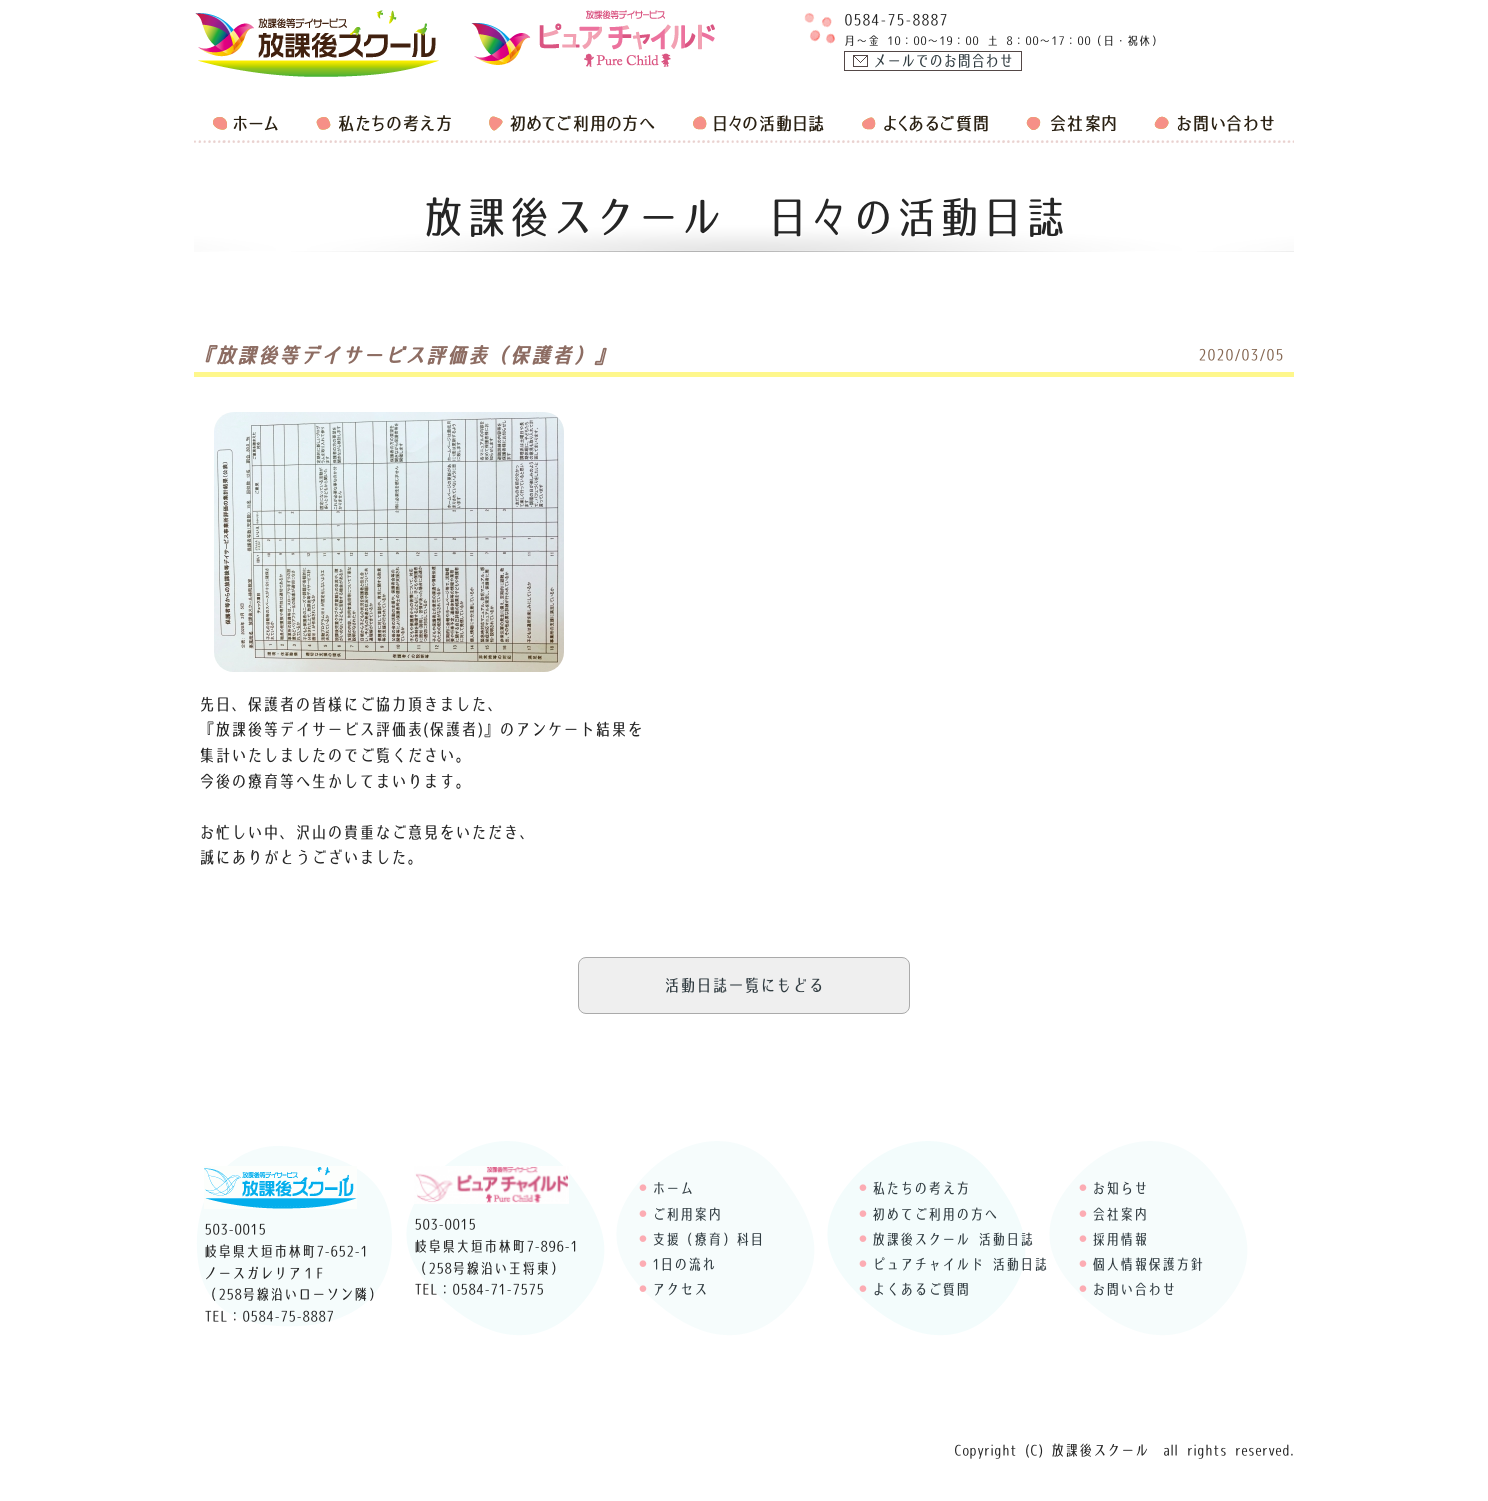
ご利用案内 (687, 1214)
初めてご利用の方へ (935, 1214)
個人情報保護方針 (1148, 1264)
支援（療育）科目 (708, 1239)
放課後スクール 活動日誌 (953, 1239)
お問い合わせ (1134, 1289)
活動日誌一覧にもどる (744, 985)
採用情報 (1120, 1239)
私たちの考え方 (921, 1188)
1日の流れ (684, 1264)
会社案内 (1120, 1214)
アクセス (680, 1289)
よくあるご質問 (921, 1289)
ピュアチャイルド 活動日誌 (960, 1264)
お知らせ (1120, 1188)
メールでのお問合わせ (943, 61)
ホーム (673, 1188)
